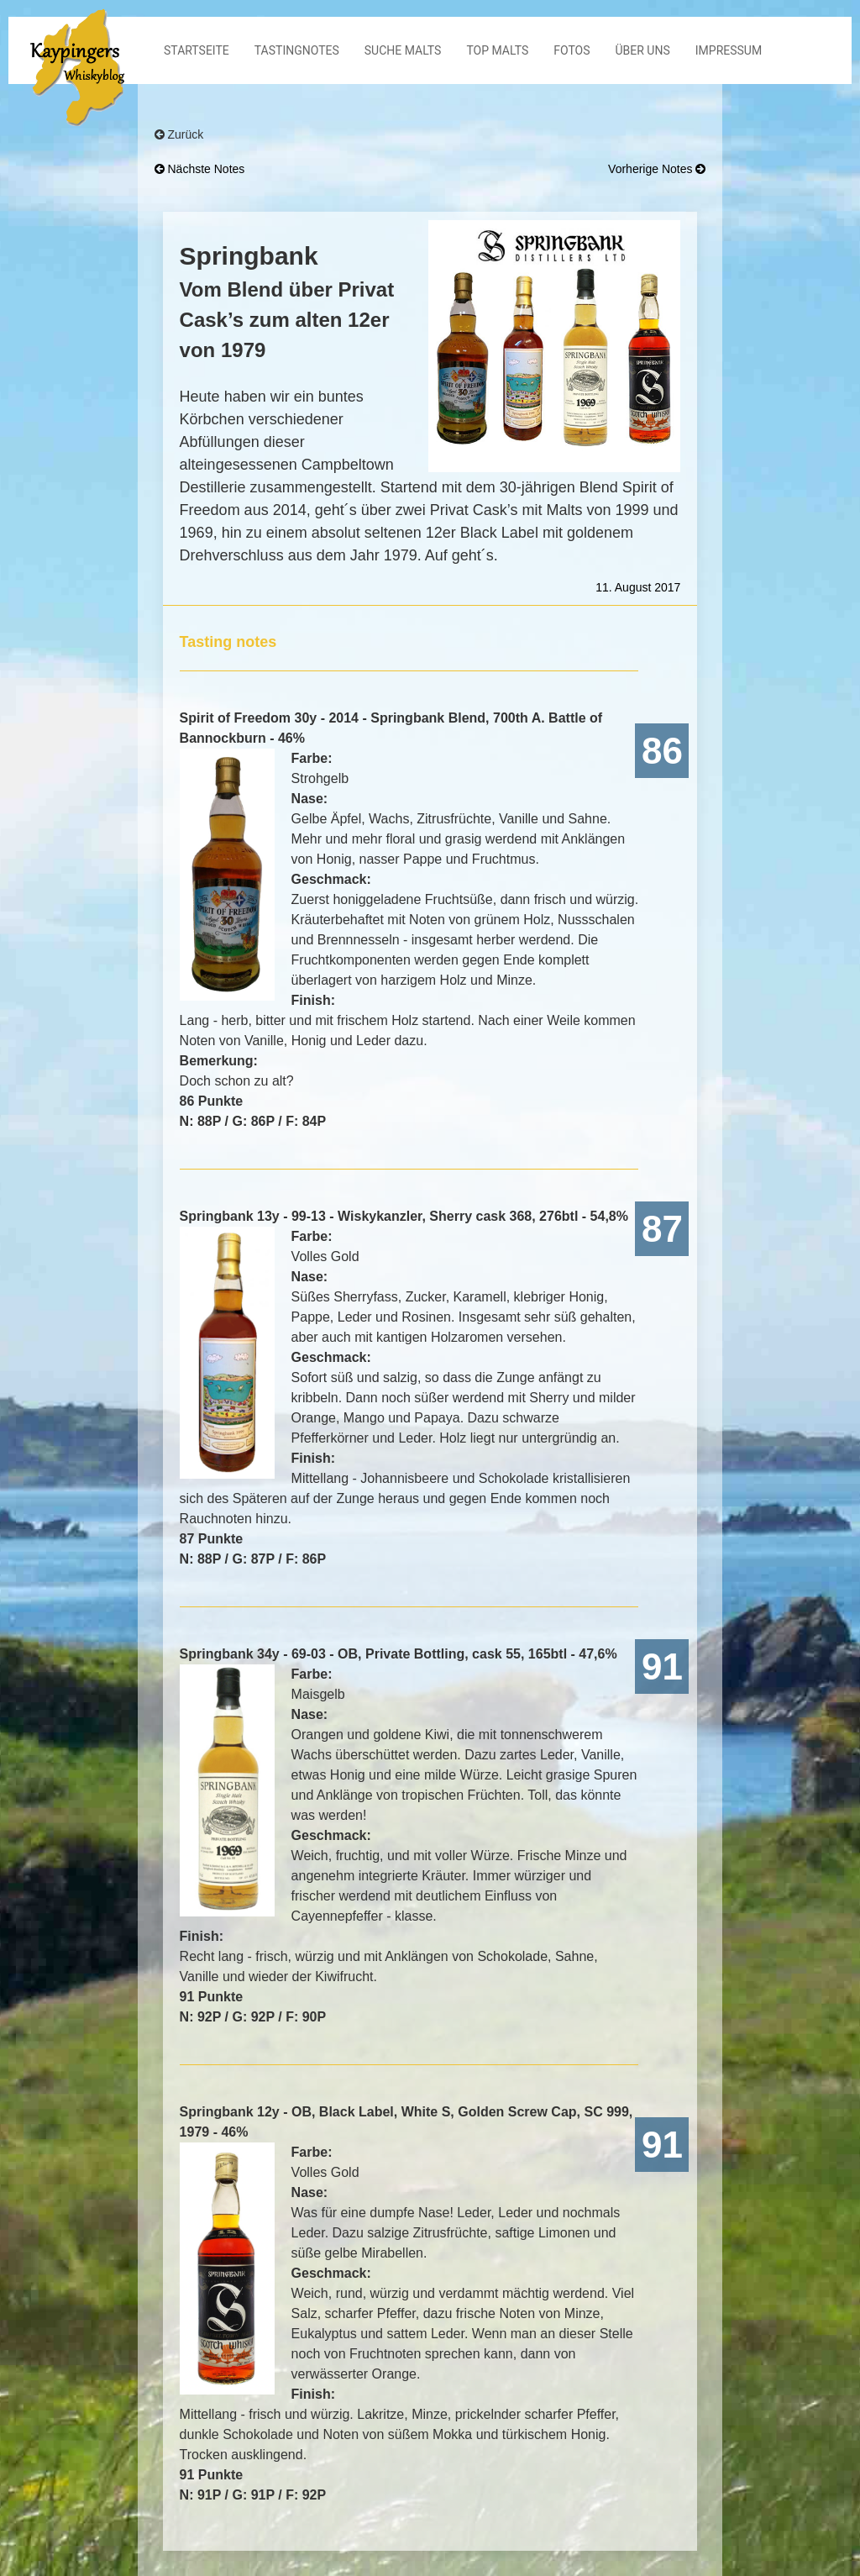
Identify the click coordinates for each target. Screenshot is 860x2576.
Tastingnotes (296, 50)
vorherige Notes (656, 169)
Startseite (196, 50)
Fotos (571, 50)
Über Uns (643, 50)
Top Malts (497, 50)
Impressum (728, 50)
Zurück (179, 134)
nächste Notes (200, 169)
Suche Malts (403, 50)
